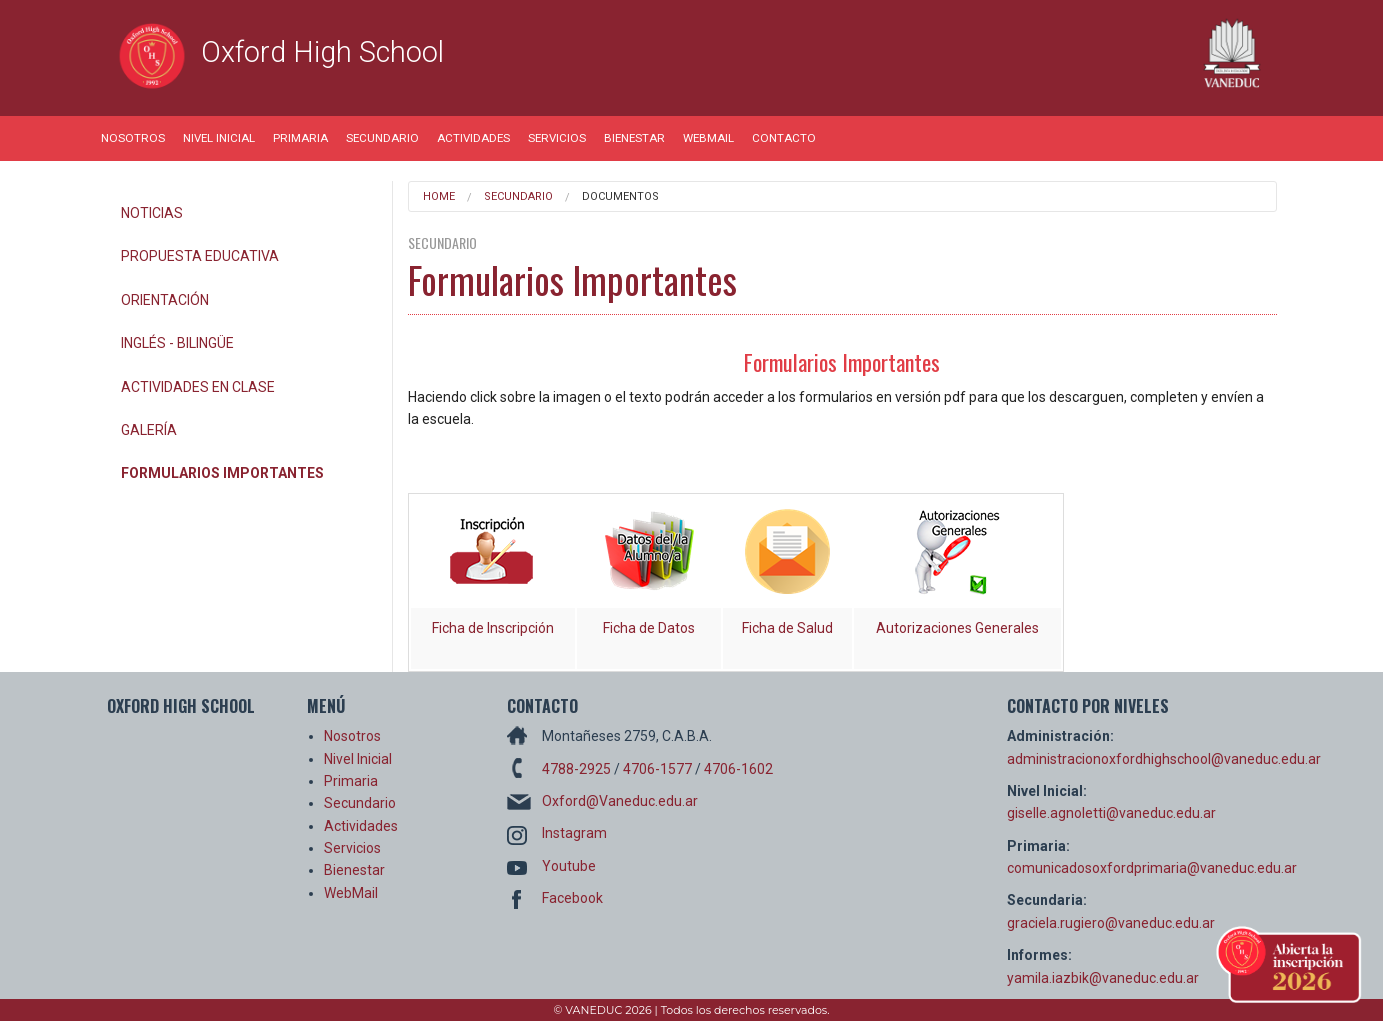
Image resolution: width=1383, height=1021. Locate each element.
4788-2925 (576, 769)
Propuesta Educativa (200, 256)
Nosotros (133, 138)
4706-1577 (657, 769)
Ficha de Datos (649, 628)
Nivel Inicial (219, 138)
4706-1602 (738, 769)
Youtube (569, 866)
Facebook (572, 898)
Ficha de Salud (787, 628)
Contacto (784, 138)
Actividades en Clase (198, 387)
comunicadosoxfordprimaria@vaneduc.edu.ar (1152, 868)
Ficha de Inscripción (493, 628)
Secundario (382, 138)
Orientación (165, 300)
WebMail (708, 138)
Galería (149, 430)
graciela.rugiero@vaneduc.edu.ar (1111, 923)
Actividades (473, 138)
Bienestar (634, 138)
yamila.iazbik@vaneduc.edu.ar (1103, 978)
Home (439, 196)
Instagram (574, 833)
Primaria (300, 138)
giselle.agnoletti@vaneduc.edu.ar (1111, 813)
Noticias (152, 213)
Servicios (557, 138)
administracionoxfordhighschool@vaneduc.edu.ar (1164, 759)
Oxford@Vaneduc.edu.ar (620, 801)
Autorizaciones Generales (957, 628)
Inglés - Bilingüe (177, 343)
